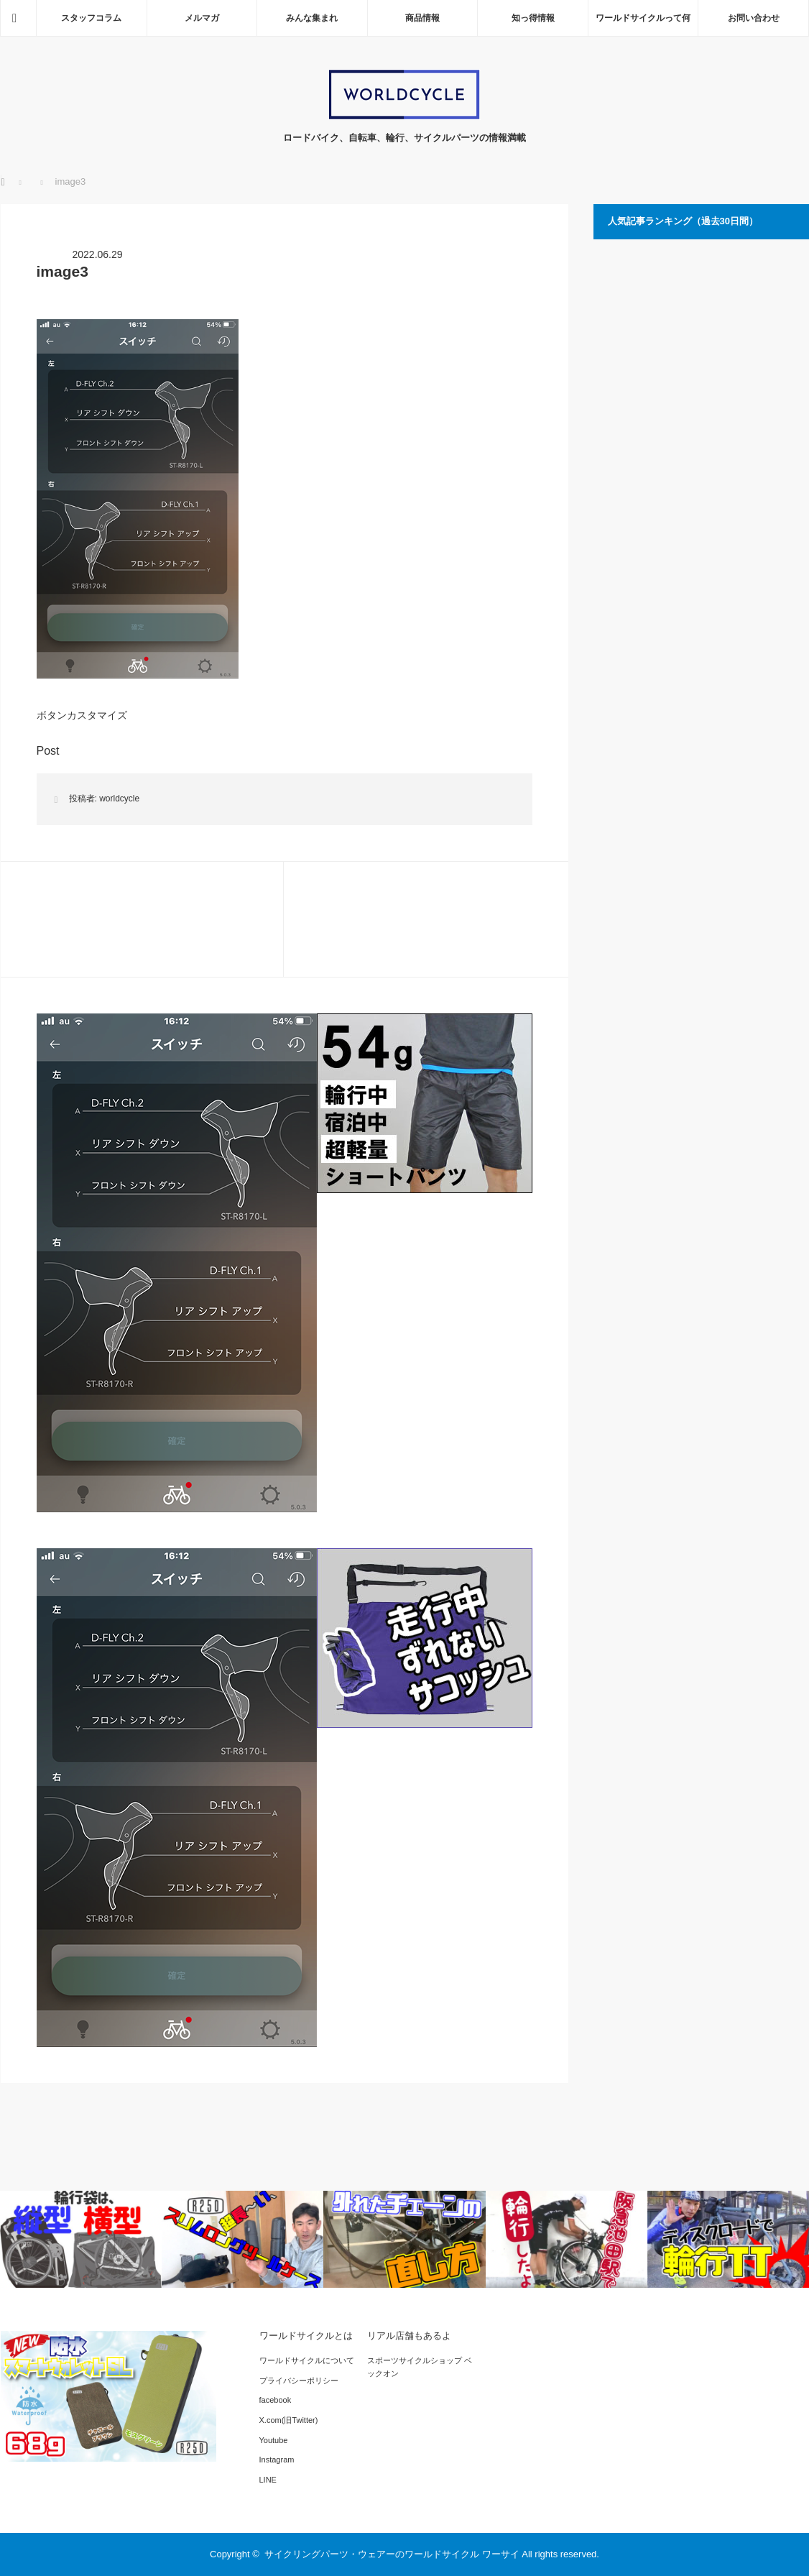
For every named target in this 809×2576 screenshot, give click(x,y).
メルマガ (202, 18)
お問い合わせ (754, 18)
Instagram (277, 2459)
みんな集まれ (312, 18)
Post (48, 751)
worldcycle (119, 799)
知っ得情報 (533, 18)
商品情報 (422, 18)
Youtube (273, 2440)
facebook (275, 2400)
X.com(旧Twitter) (288, 2420)
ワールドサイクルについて (306, 2360)
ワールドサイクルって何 (643, 18)
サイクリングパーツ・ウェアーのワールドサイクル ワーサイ (391, 2554)
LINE (268, 2479)
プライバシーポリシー (298, 2380)
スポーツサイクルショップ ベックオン (419, 2367)
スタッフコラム (91, 18)
